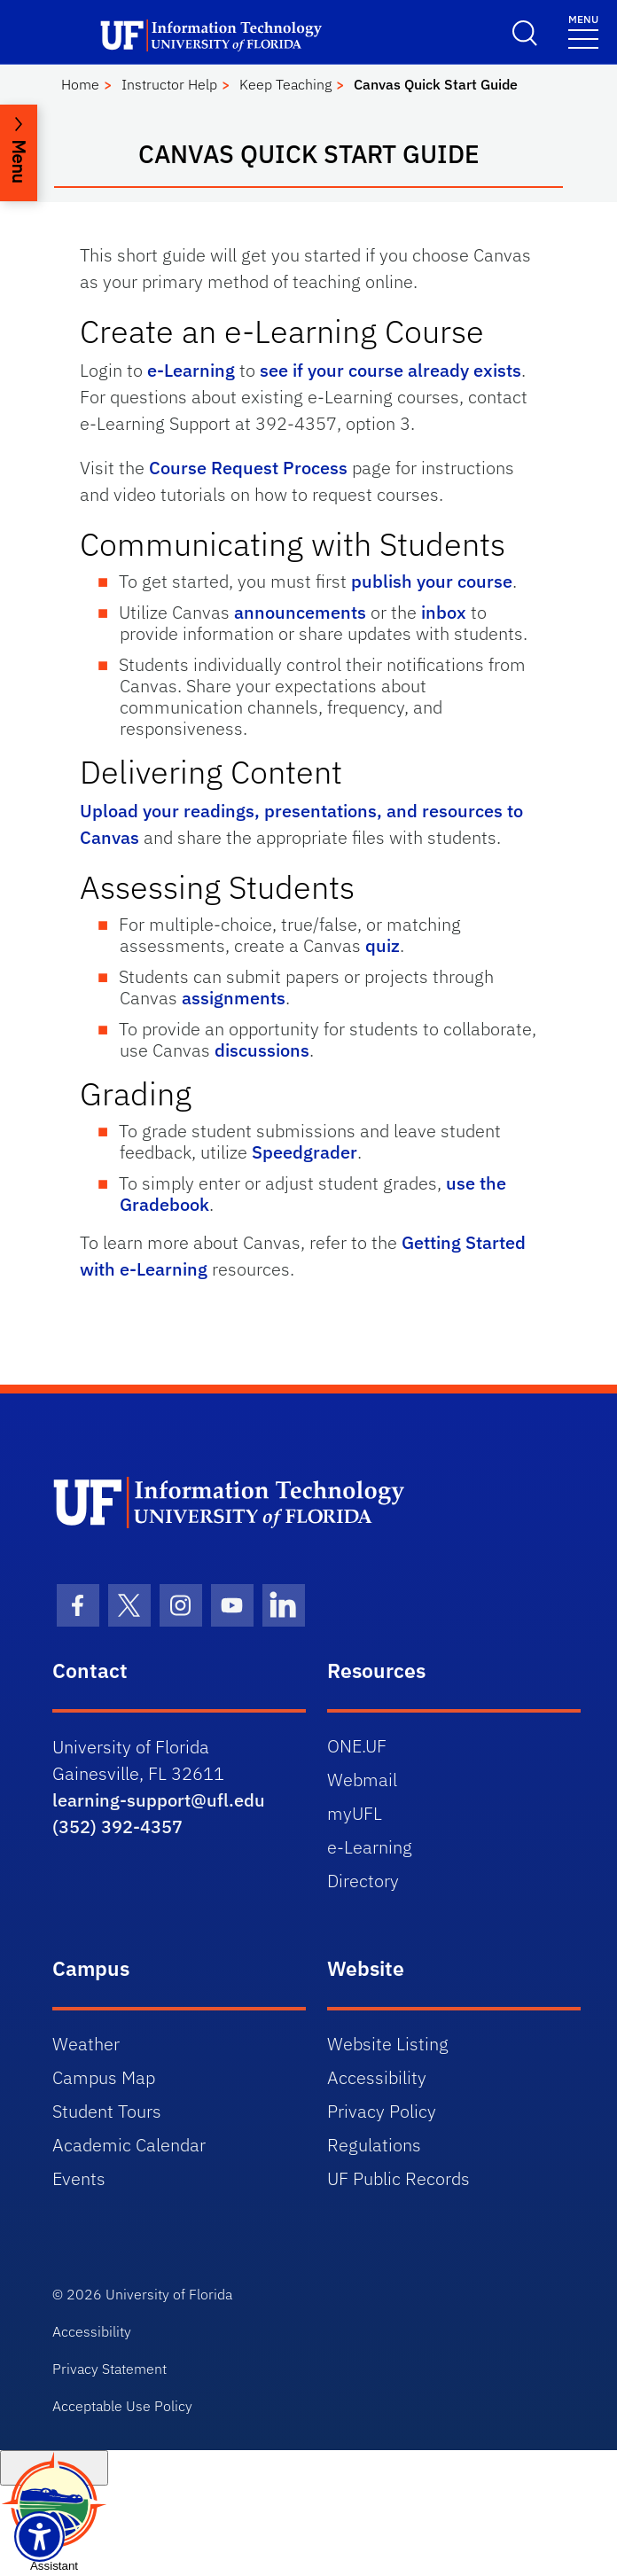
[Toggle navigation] (583, 30)
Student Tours (106, 2111)
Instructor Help (169, 84)
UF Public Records (398, 2178)
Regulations (374, 2145)
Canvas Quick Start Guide (436, 84)
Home (80, 84)
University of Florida (168, 2294)
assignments (233, 998)
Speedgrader (304, 1152)
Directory (363, 1881)
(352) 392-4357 (117, 1826)
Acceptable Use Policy (122, 2406)
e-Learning (191, 370)
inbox (443, 612)
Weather (86, 2044)
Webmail (362, 1779)
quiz (382, 945)
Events (78, 2178)
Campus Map (103, 2077)
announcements (300, 612)
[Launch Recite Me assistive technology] (39, 2536)
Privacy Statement (109, 2368)
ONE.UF (357, 1746)
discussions (262, 1050)
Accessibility (376, 2077)
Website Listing (388, 2044)
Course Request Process (248, 468)
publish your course (431, 581)
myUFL (354, 1813)
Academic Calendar (129, 2145)
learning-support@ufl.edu (158, 1800)
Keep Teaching (285, 84)
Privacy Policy (381, 2111)
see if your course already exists (390, 370)
